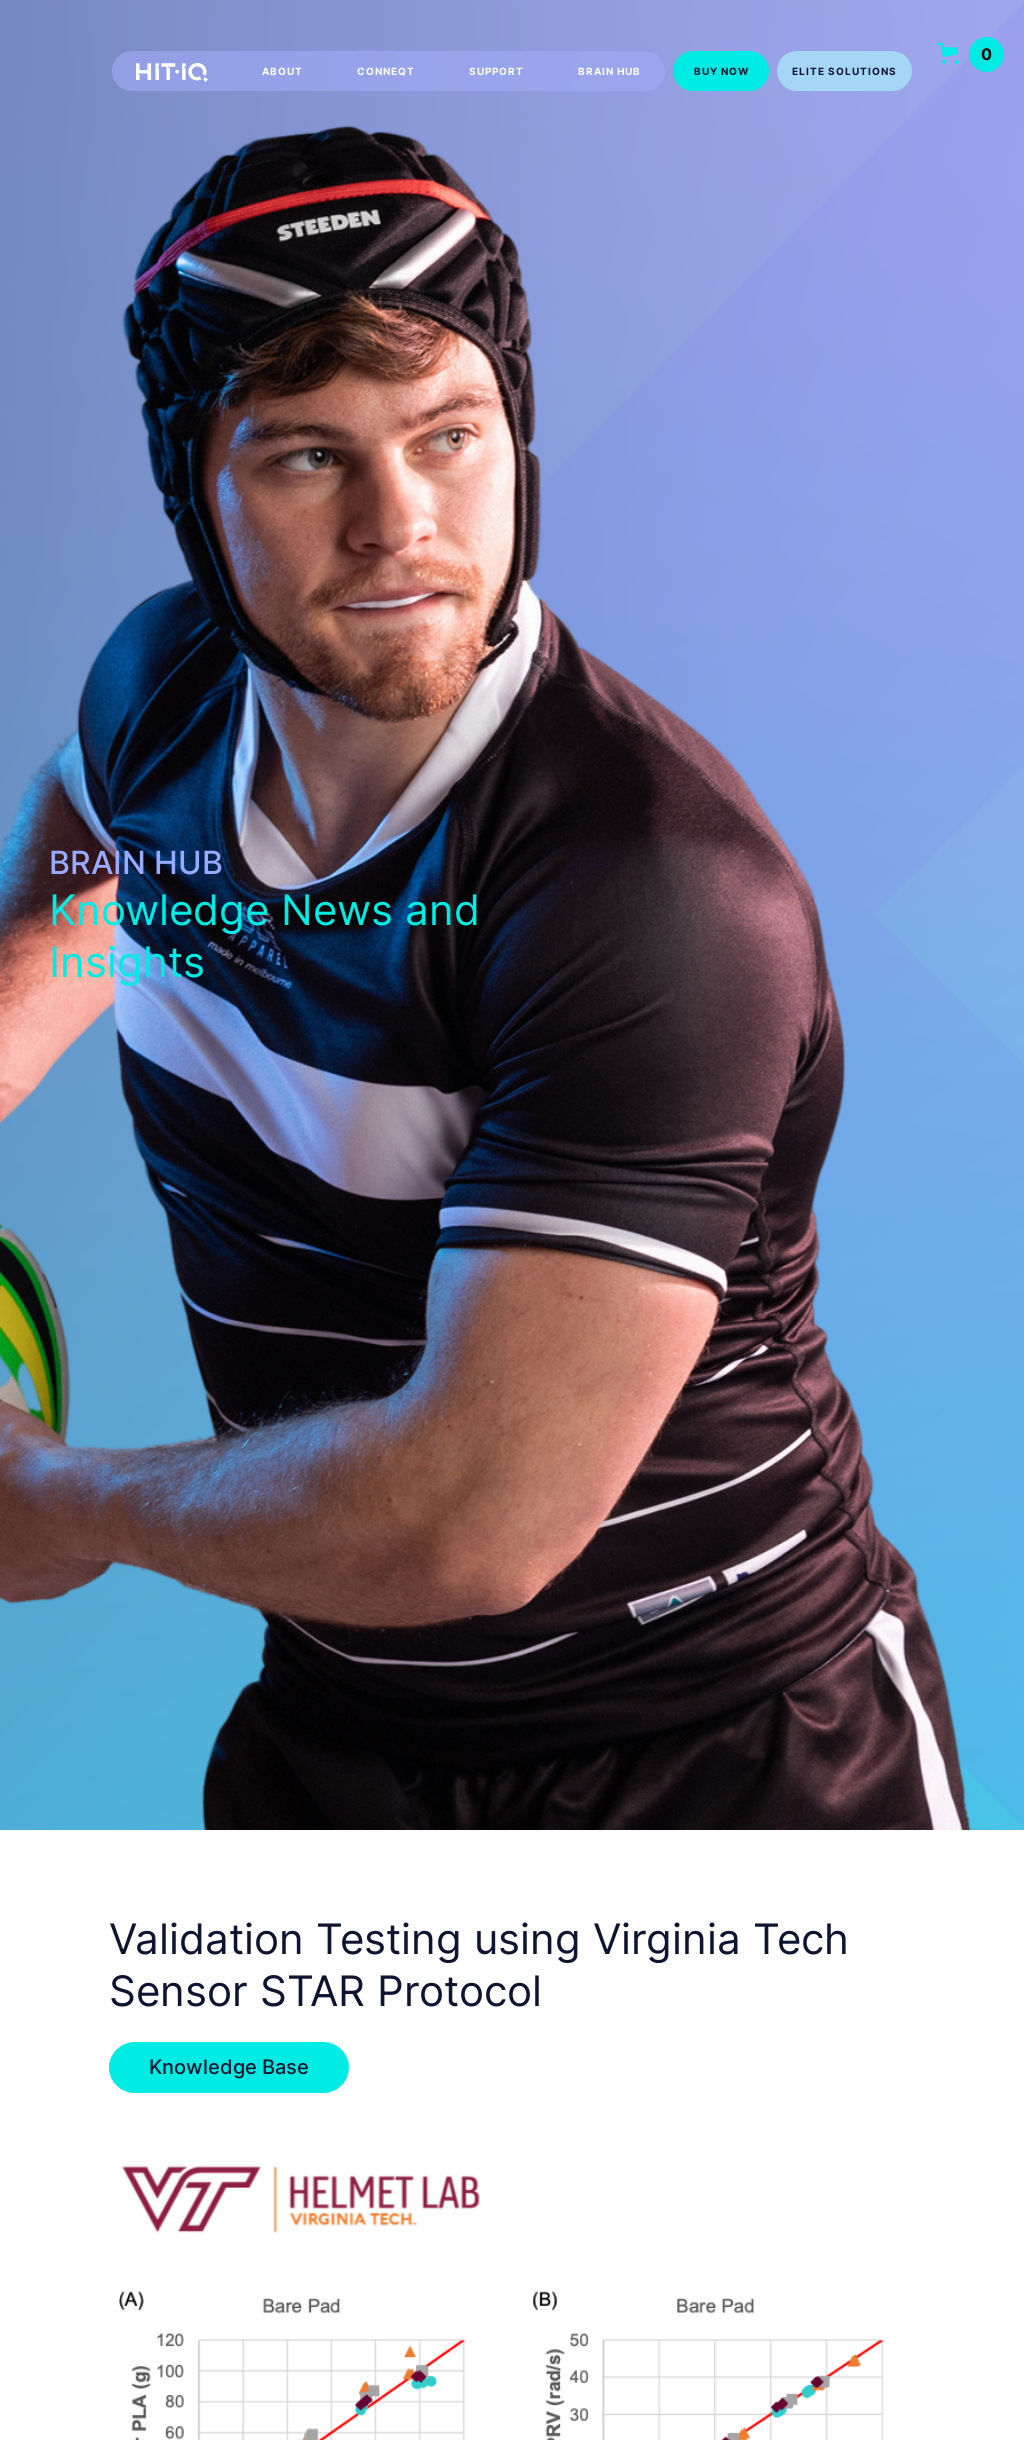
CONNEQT (386, 71)
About (282, 71)
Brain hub (609, 71)
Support (496, 71)
